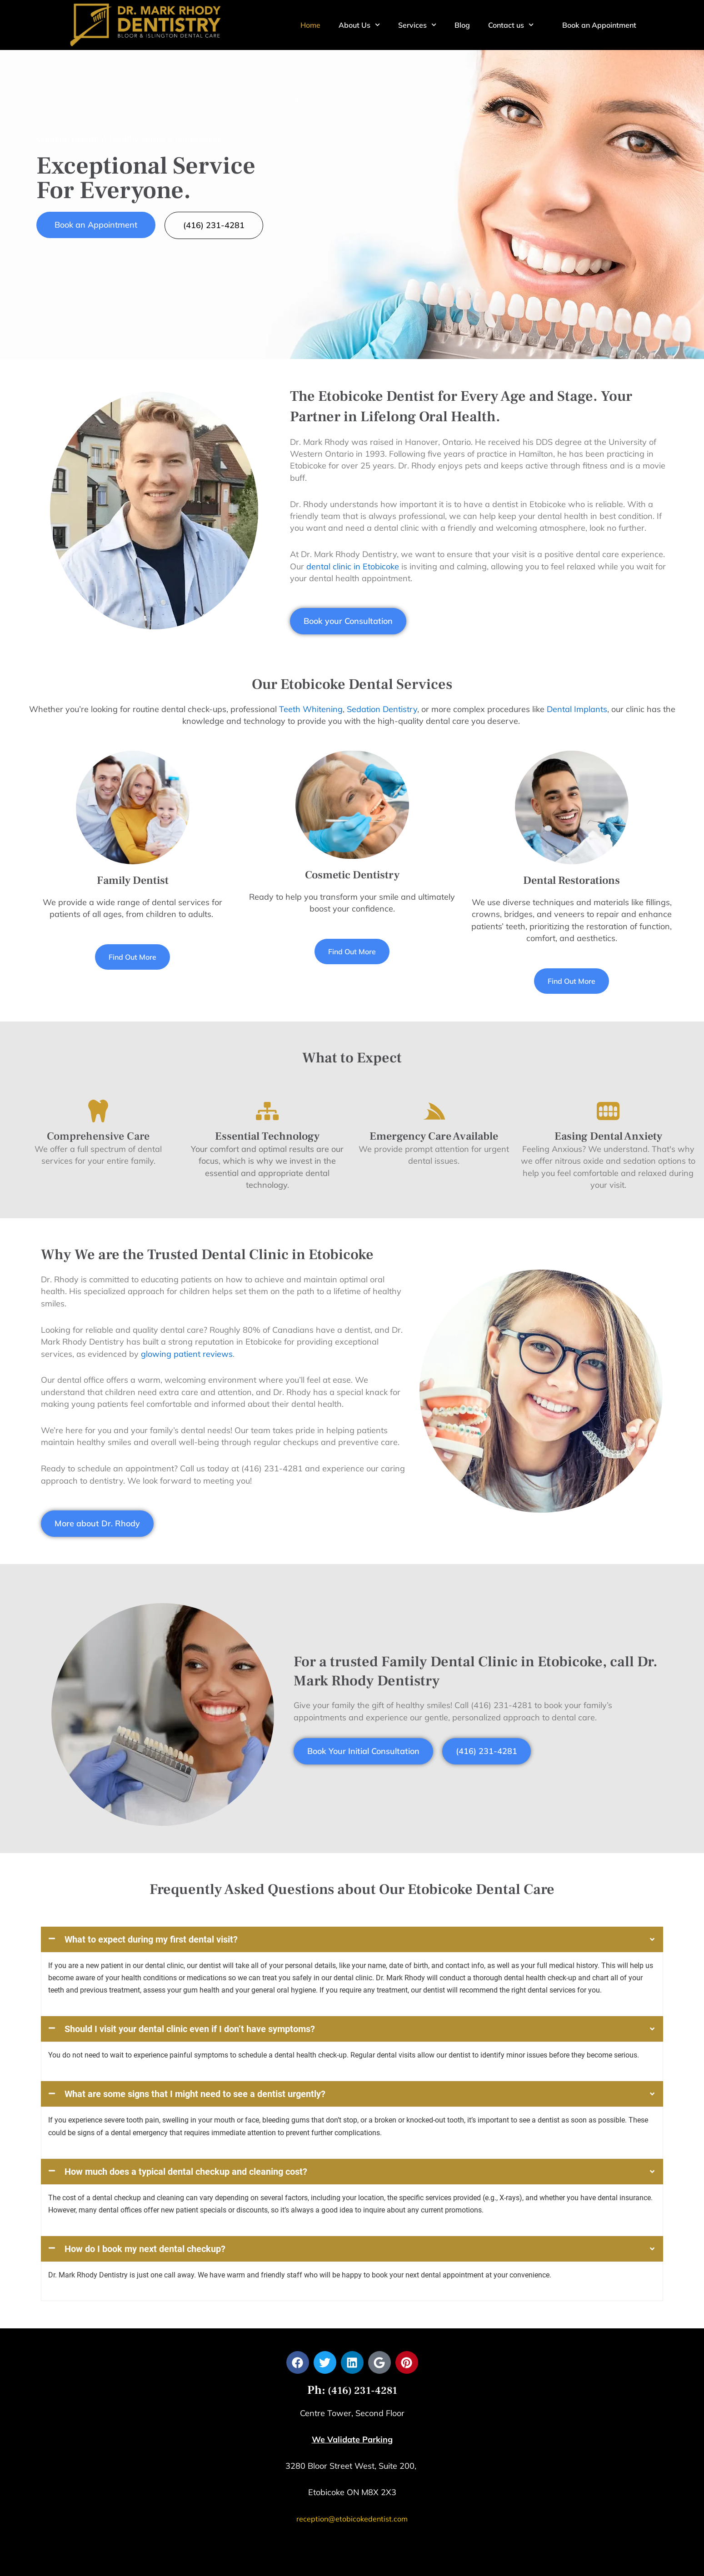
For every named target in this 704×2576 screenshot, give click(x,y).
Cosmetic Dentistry (352, 875)
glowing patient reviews (187, 1354)
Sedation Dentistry (382, 709)
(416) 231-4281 (361, 2249)
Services (417, 25)
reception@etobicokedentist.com (352, 2377)
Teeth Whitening (311, 709)
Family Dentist (133, 880)
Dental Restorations (571, 880)
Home (310, 25)
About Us (359, 25)
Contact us (511, 25)
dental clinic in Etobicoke (352, 566)
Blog (462, 25)
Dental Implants (577, 709)
